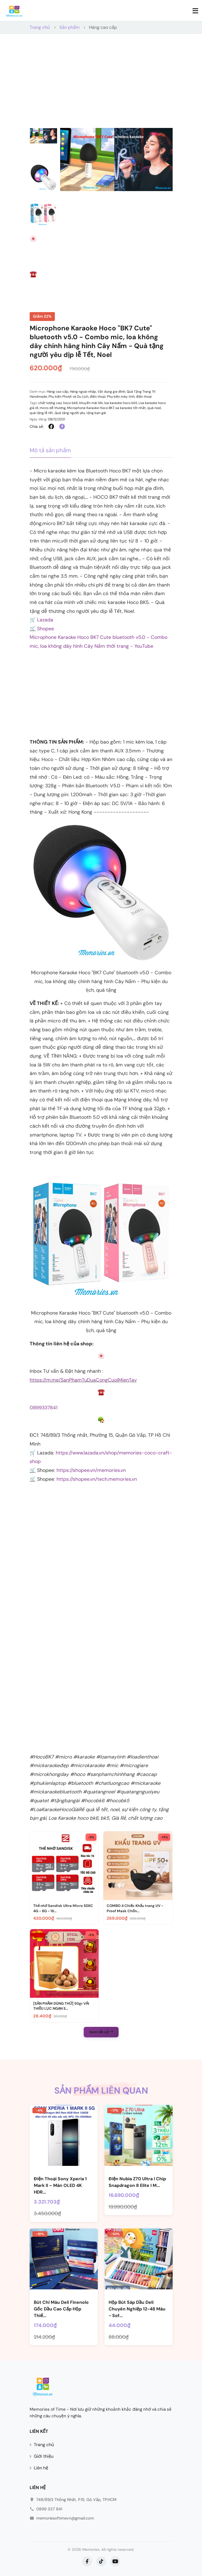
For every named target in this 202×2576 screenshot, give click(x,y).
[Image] (101, 1356)
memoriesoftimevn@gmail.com (65, 2518)
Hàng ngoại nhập (83, 391)
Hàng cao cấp (103, 27)
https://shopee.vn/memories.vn (91, 1470)
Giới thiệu (43, 2456)
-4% (39, 2110)
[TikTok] (101, 2561)
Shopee (45, 629)
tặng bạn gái (96, 413)
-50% (115, 2234)
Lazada (45, 620)
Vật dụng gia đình (111, 391)
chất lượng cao (50, 403)
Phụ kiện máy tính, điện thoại (129, 396)
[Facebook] (87, 2561)
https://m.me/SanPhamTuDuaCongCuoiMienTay (83, 1380)
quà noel (154, 408)
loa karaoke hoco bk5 (120, 403)
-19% (40, 2234)
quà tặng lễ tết (41, 413)
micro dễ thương (53, 408)
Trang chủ (40, 27)
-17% (114, 2110)
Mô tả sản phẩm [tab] (50, 450)
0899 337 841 (49, 2508)
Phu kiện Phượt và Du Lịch (68, 396)
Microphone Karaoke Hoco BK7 (90, 408)
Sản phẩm (69, 27)
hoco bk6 (70, 403)
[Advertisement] (101, 86)
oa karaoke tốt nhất (130, 408)
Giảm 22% (42, 316)
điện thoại (98, 396)
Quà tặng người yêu (70, 413)
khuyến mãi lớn (91, 403)
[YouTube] (115, 2561)
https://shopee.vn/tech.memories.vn (97, 1479)
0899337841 (43, 1408)
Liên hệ (41, 2468)
